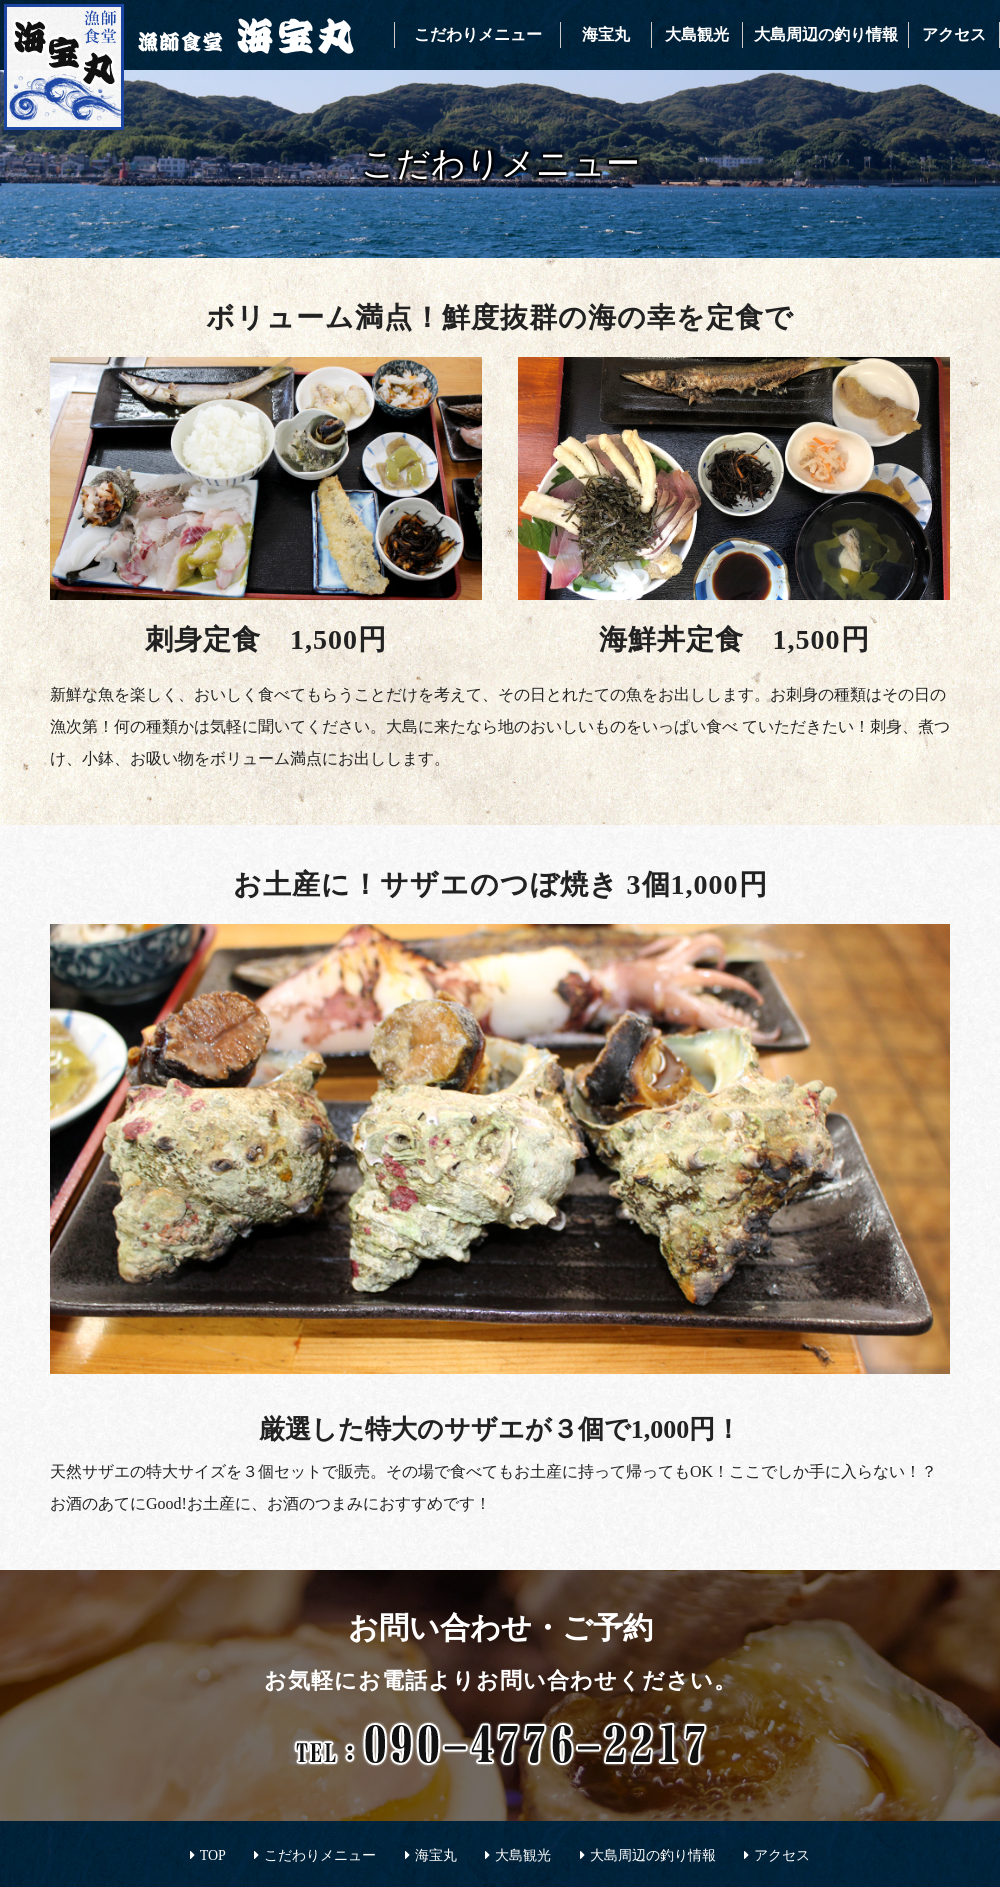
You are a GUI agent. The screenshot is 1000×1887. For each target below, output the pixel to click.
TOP (213, 1855)
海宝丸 (606, 34)
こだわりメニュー (478, 34)
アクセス (954, 34)
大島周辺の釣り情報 (826, 34)
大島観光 (697, 34)
